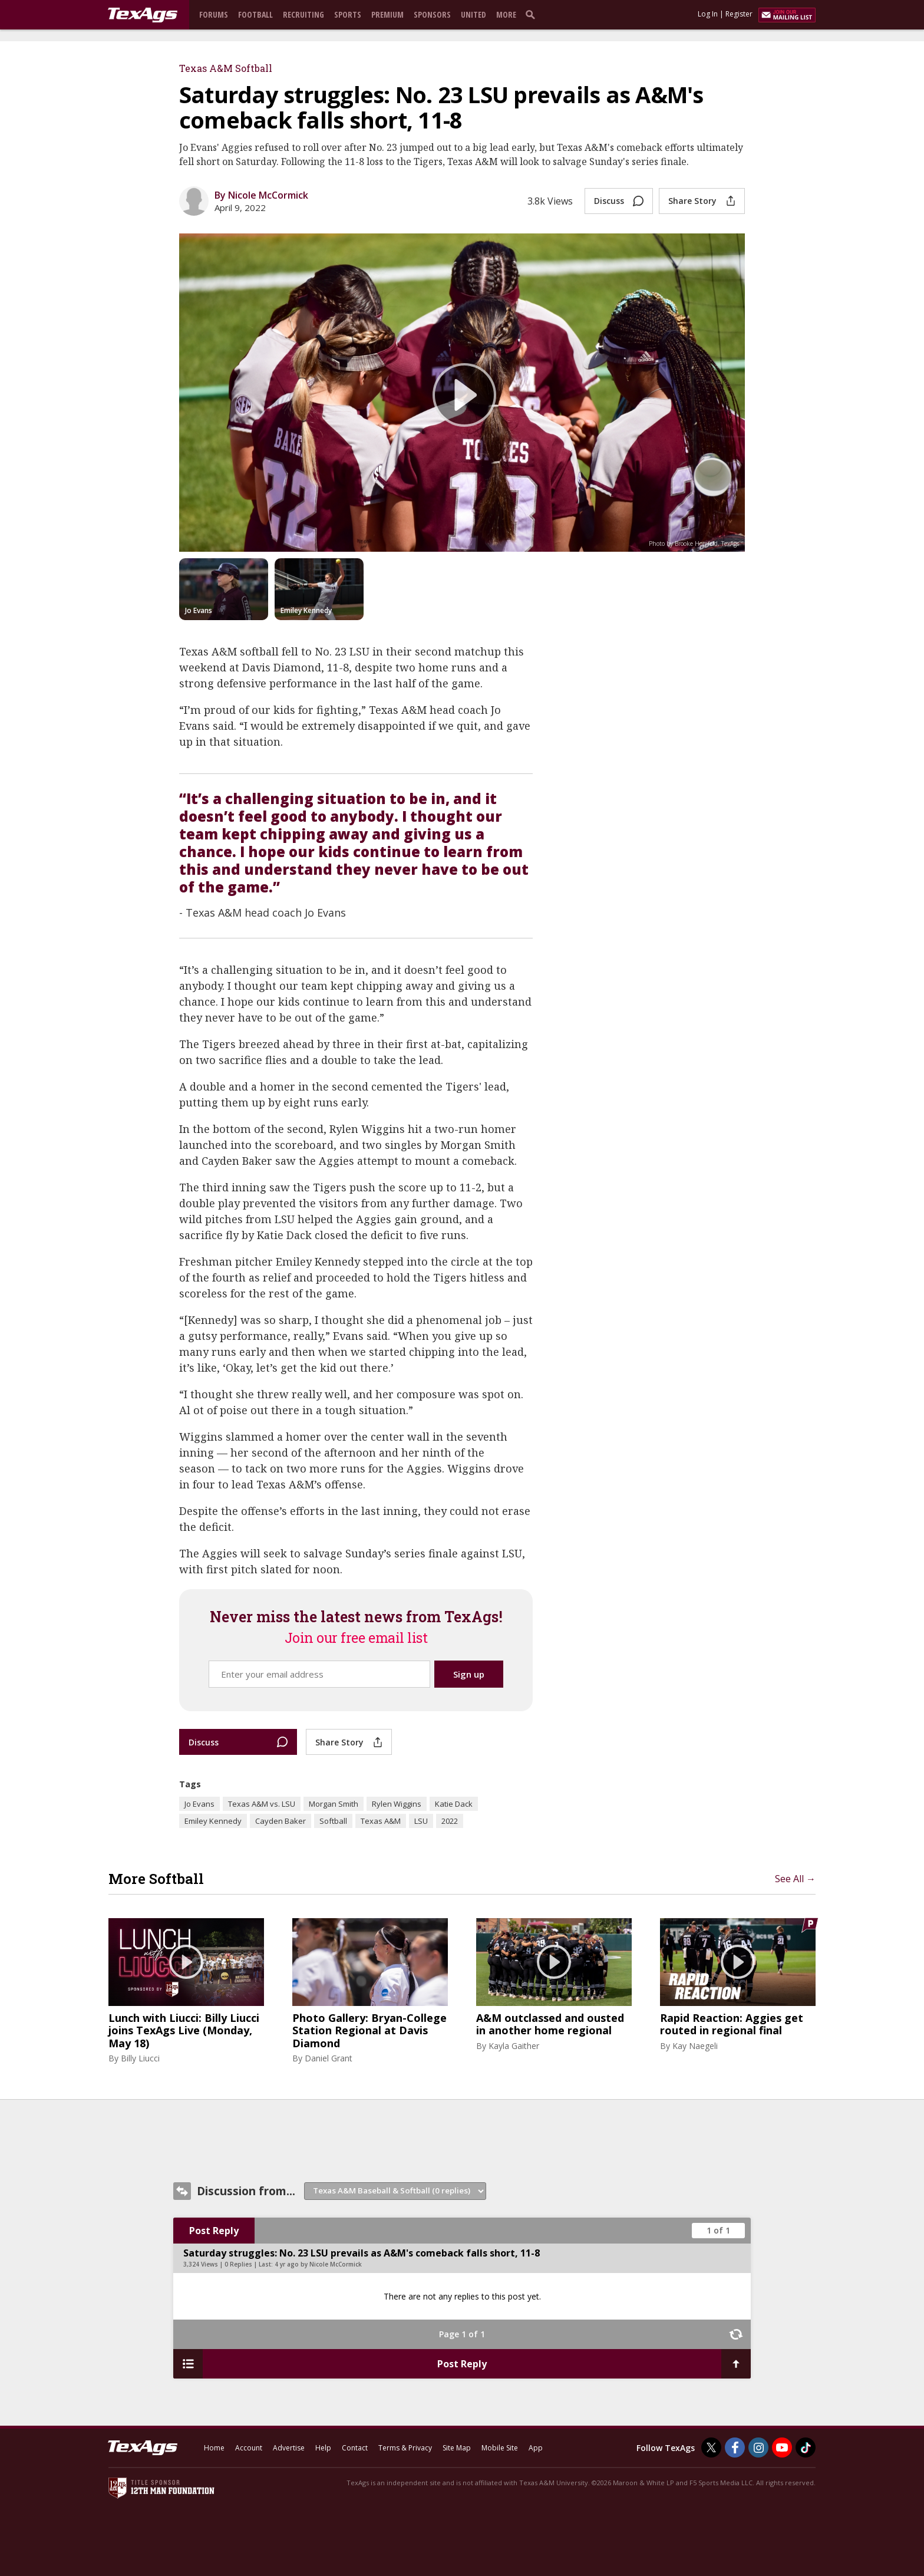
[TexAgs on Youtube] (782, 2447)
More (506, 14)
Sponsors (432, 14)
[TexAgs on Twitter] (711, 2447)
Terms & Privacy (405, 2448)
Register (739, 14)
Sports (347, 14)
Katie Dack (454, 1803)
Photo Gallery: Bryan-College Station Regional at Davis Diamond (369, 2031)
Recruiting (303, 14)
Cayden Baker (280, 1821)
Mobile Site (499, 2448)
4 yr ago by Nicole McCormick (318, 2264)
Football (255, 14)
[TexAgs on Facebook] (735, 2447)
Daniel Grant (328, 2058)
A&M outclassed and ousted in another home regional (550, 2024)
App (536, 2448)
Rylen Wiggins (396, 1803)
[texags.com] (142, 15)
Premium (387, 14)
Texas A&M (381, 1821)
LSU (421, 1821)
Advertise (289, 2448)
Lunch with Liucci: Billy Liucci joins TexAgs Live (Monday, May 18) (183, 2031)
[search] (533, 14)
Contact (355, 2448)
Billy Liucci (140, 2058)
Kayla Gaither (514, 2045)
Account (248, 2448)
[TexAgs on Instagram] (758, 2447)
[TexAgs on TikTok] (806, 2447)
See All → (795, 1878)
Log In (708, 14)
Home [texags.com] (214, 2448)
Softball (333, 1821)
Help (323, 2448)
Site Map (457, 2448)
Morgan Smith (333, 1803)
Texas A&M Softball (225, 68)
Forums (213, 14)
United (473, 14)
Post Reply (214, 2230)
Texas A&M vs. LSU (261, 1803)
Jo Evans (199, 1803)
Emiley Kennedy (213, 1821)
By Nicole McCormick (261, 195)
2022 (449, 1821)
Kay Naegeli (695, 2045)
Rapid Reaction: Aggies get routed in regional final (731, 2024)
